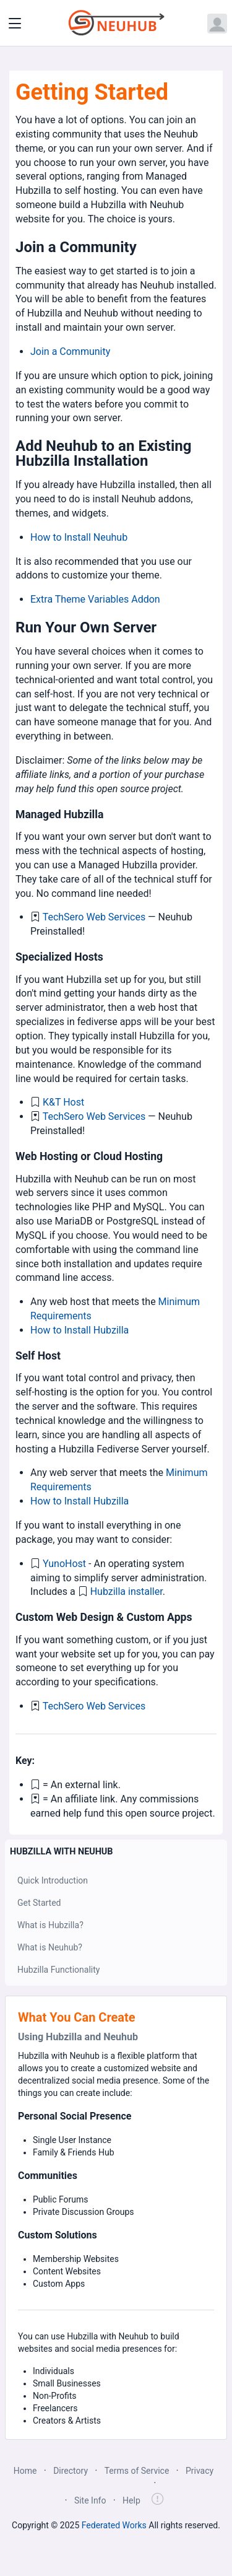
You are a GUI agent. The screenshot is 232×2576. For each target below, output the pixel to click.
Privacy (199, 2471)
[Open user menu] (217, 23)
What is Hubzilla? (50, 1925)
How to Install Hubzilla (79, 1330)
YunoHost (64, 1564)
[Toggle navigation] (15, 23)
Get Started (39, 1903)
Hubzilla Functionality (58, 1970)
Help (131, 2500)
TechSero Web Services (94, 917)
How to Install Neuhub (78, 537)
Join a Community (70, 351)
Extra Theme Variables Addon (95, 599)
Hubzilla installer (126, 1591)
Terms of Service (137, 2471)
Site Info (90, 2500)
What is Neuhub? (49, 1947)
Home (25, 2471)
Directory (70, 2471)
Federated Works (114, 2525)
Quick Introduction (52, 1880)
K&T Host (63, 1102)
